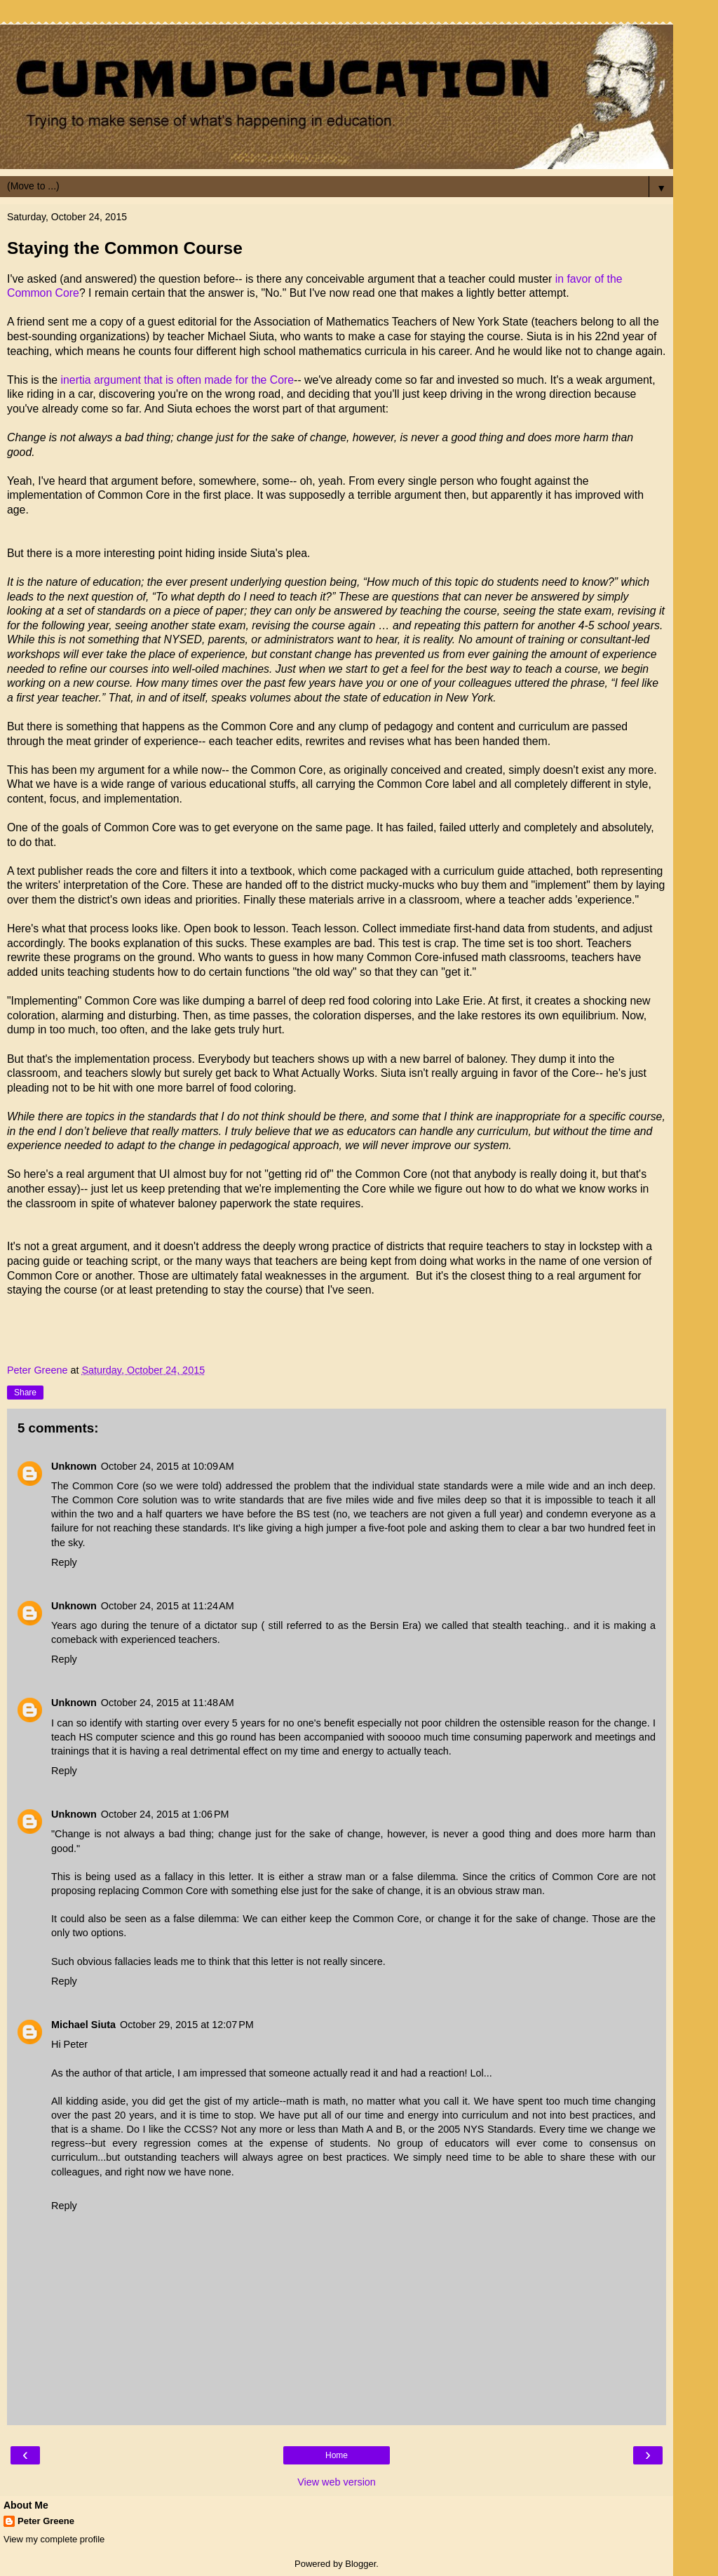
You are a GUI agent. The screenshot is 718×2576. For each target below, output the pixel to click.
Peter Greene (46, 2521)
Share (25, 1392)
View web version (336, 2482)
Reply (64, 1562)
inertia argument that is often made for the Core (177, 380)
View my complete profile (54, 2539)
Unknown (74, 1466)
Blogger (360, 2563)
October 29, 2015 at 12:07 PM (187, 2024)
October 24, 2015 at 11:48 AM (167, 1702)
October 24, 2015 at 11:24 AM (167, 1605)
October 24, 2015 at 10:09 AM (167, 1466)
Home (336, 2455)
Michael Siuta (83, 2024)
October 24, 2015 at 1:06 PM (165, 1814)
